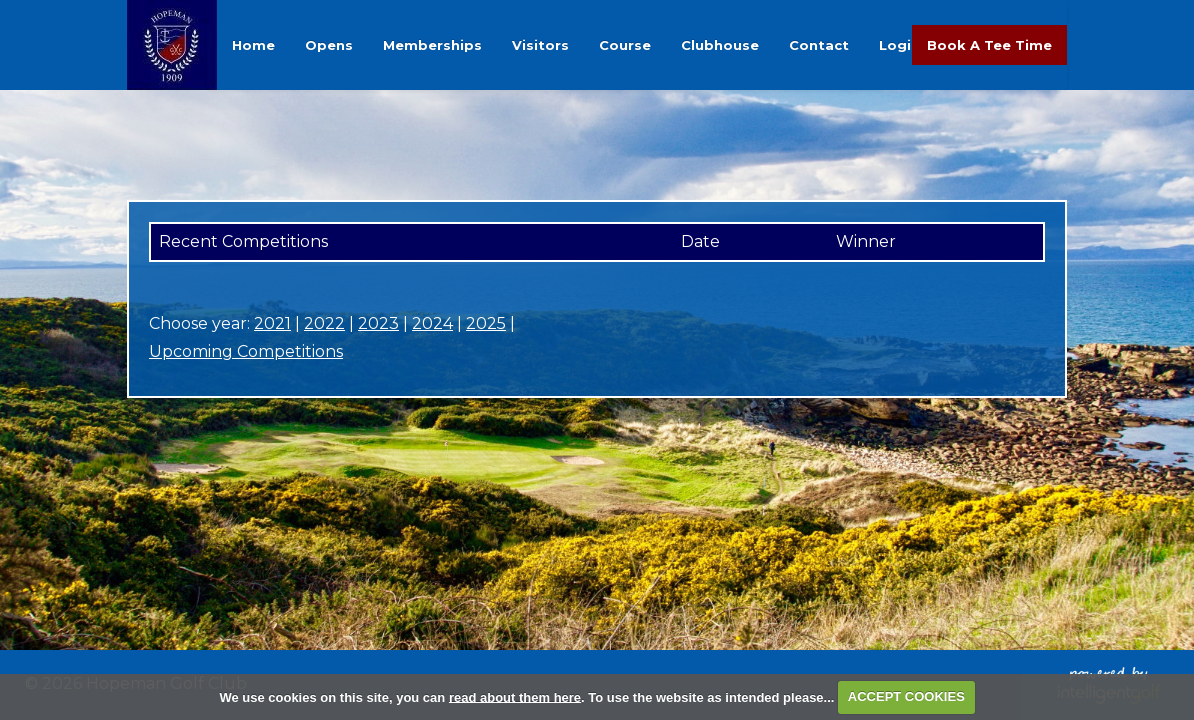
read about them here (515, 696)
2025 (486, 323)
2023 (378, 323)
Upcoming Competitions (246, 351)
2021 (272, 323)
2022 (324, 323)
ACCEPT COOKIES (906, 696)
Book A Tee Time (989, 45)
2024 (432, 323)
